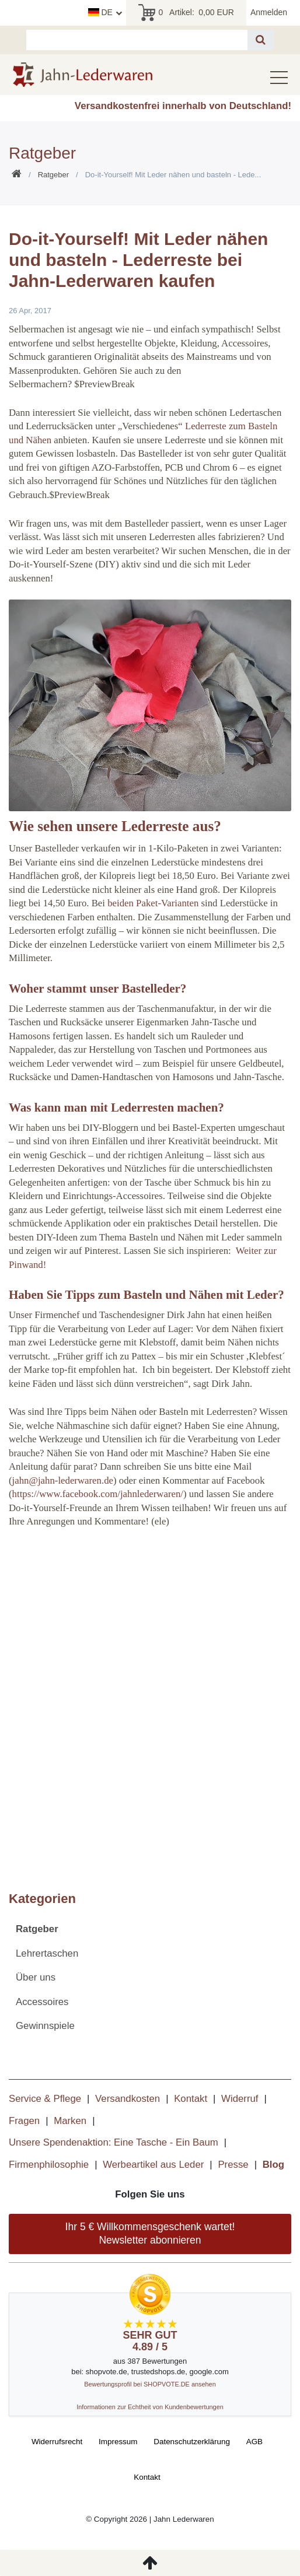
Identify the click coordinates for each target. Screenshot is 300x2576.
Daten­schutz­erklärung (192, 2441)
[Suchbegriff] (136, 40)
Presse (233, 2164)
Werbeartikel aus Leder (153, 2164)
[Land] (105, 13)
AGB (254, 2441)
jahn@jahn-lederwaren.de (62, 1480)
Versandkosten (127, 2098)
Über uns (35, 1977)
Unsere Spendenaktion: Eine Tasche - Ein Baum (113, 2142)
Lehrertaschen (47, 1953)
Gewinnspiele (45, 2025)
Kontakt (190, 2098)
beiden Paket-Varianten (152, 903)
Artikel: (185, 13)
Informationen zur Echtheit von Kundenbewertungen (150, 2406)
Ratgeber (53, 174)
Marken (70, 2120)
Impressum (118, 2441)
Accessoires (42, 2001)
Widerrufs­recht (57, 2441)
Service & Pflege (45, 2098)
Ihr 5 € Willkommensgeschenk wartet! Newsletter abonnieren (150, 2233)
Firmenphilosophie (49, 2164)
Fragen (24, 2120)
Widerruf (239, 2098)
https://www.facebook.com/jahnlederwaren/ (97, 1493)
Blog (273, 2164)
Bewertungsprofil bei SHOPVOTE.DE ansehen (150, 2384)
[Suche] (260, 40)
